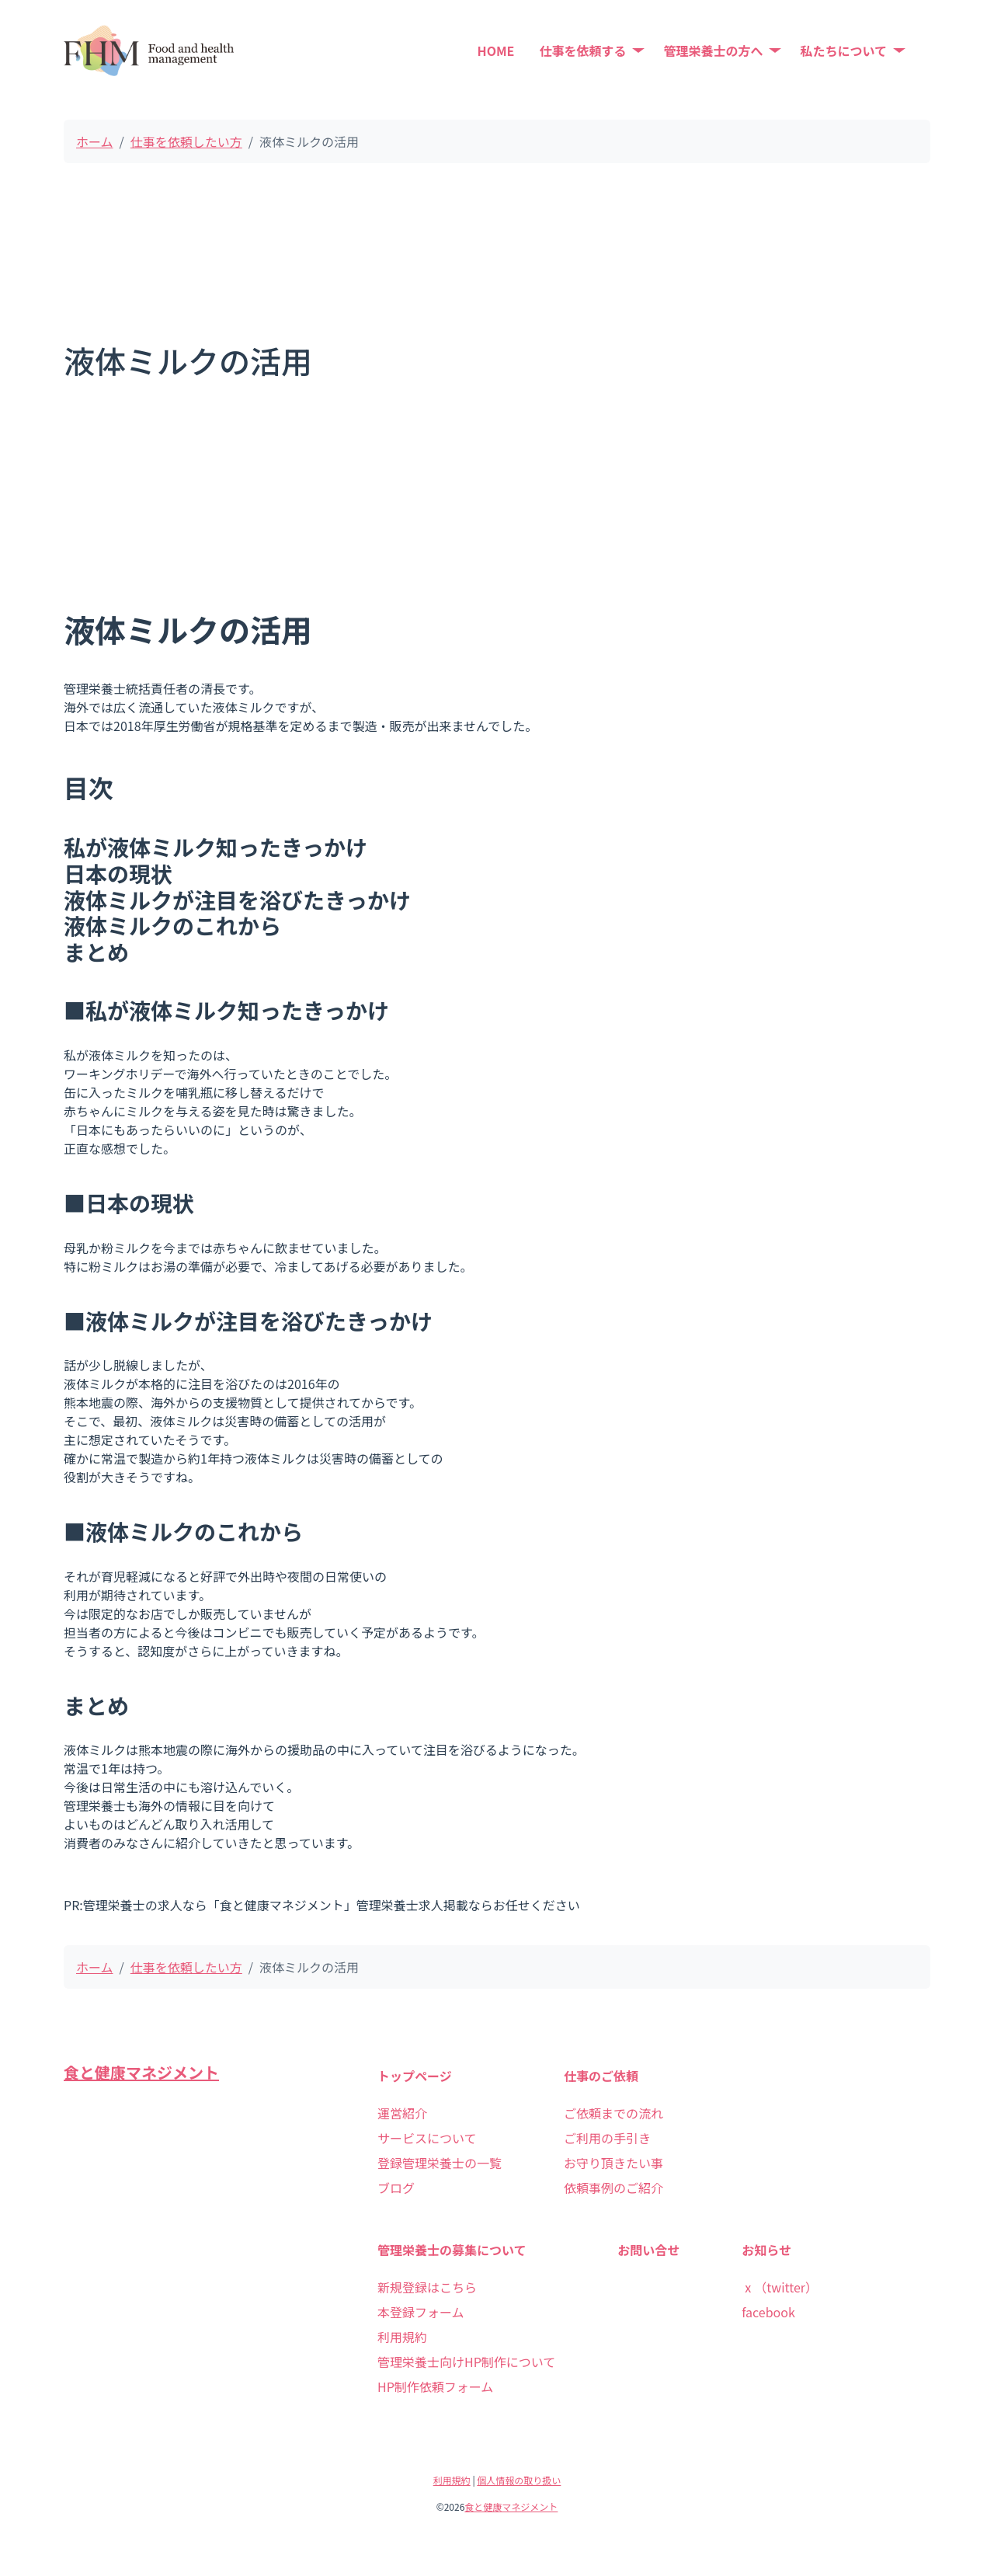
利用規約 (402, 2336)
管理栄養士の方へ (713, 50)
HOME (496, 50)
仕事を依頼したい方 (186, 141)
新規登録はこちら (427, 2287)
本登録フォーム (420, 2312)
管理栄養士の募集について (452, 2249)
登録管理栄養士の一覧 (439, 2162)
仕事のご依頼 (601, 2075)
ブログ (396, 2187)
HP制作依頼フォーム (435, 2386)
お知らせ (766, 2249)
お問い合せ (648, 2249)
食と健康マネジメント (141, 2072)
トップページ (414, 2075)
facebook (768, 2312)
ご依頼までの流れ (613, 2113)
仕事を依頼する (582, 50)
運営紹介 (402, 2113)
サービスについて (427, 2138)
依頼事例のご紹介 (613, 2187)
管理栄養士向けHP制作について (466, 2361)
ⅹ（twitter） (780, 2287)
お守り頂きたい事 (613, 2162)
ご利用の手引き (607, 2138)
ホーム (94, 141)
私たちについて (843, 50)
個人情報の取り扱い (519, 2480)
